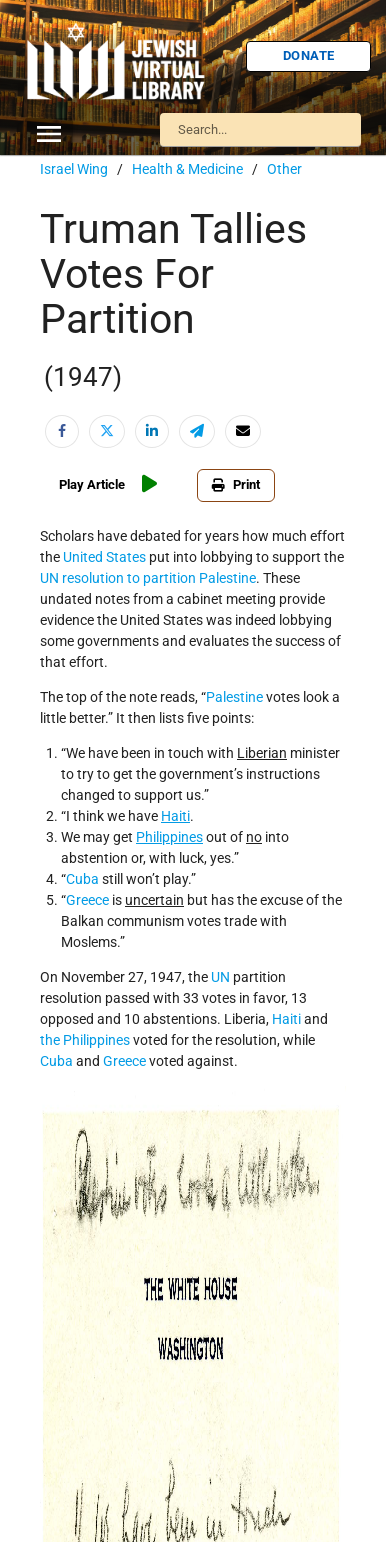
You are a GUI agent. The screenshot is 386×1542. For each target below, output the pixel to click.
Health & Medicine (187, 169)
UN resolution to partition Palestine (148, 578)
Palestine (234, 697)
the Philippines (85, 1040)
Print (236, 484)
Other (284, 169)
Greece (87, 900)
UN (220, 977)
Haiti (286, 1019)
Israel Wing (74, 169)
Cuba (82, 879)
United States (104, 557)
